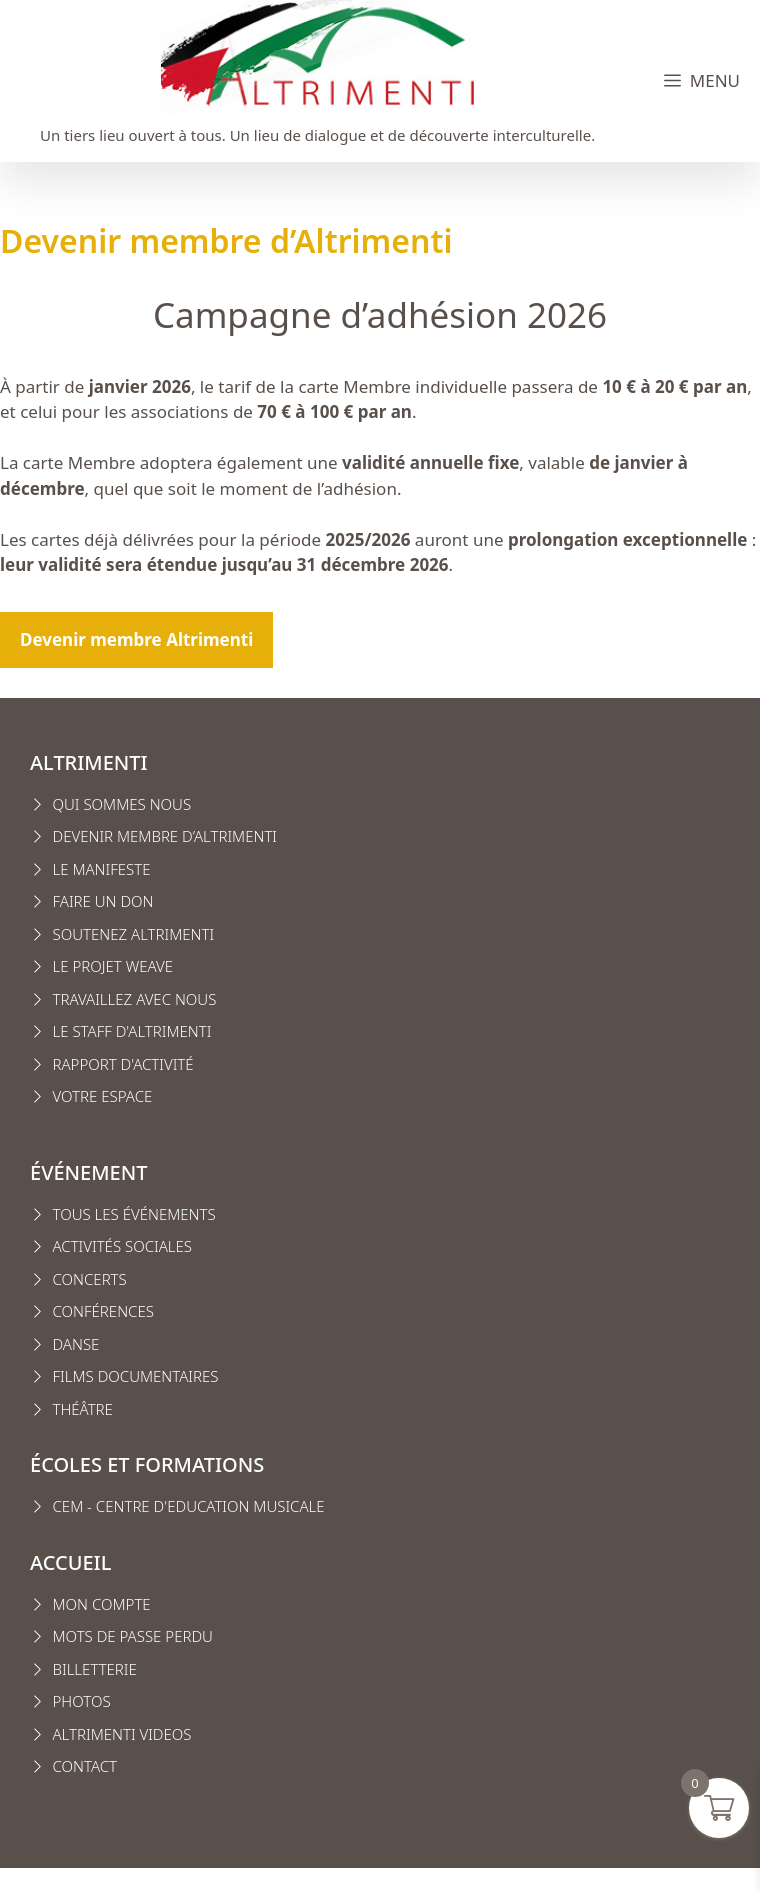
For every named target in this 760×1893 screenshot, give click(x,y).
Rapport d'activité (123, 1064)
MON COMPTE (102, 1604)
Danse (76, 1344)
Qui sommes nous (122, 804)
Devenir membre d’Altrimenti (165, 836)
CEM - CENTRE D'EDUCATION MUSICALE (189, 1506)
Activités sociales (123, 1246)
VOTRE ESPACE (103, 1096)
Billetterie (95, 1669)
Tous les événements (134, 1214)
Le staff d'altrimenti (132, 1031)
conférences (103, 1311)
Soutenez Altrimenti (134, 934)
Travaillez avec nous (135, 999)
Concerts (90, 1279)
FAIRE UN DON (103, 901)
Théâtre (83, 1409)
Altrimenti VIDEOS (122, 1734)
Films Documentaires (136, 1376)
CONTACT (85, 1766)
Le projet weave (113, 966)
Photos (82, 1701)
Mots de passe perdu (133, 1636)
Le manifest (98, 869)
